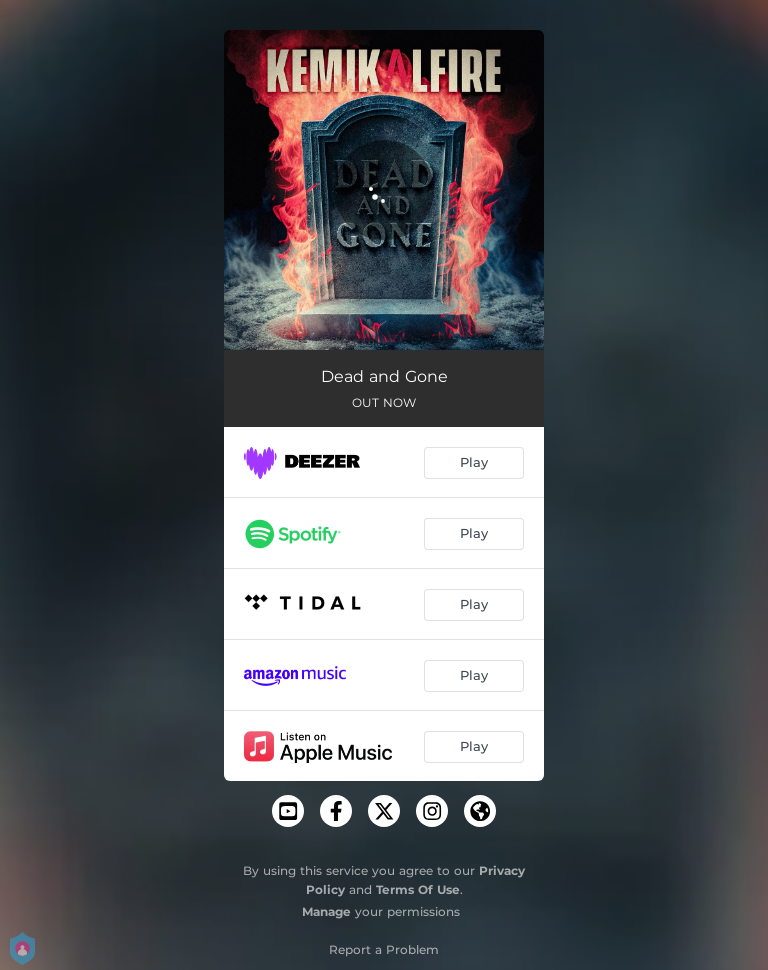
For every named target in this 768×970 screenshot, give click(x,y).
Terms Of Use (418, 889)
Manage (326, 911)
